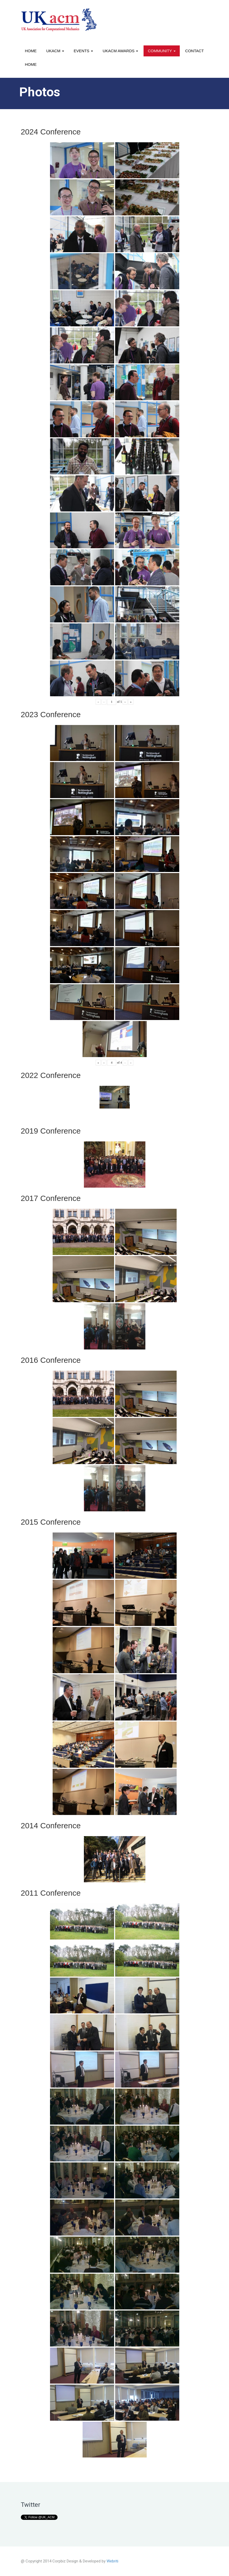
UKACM (55, 51)
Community (161, 51)
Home (31, 51)
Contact (194, 51)
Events (83, 51)
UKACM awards (120, 51)
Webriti (112, 2561)
